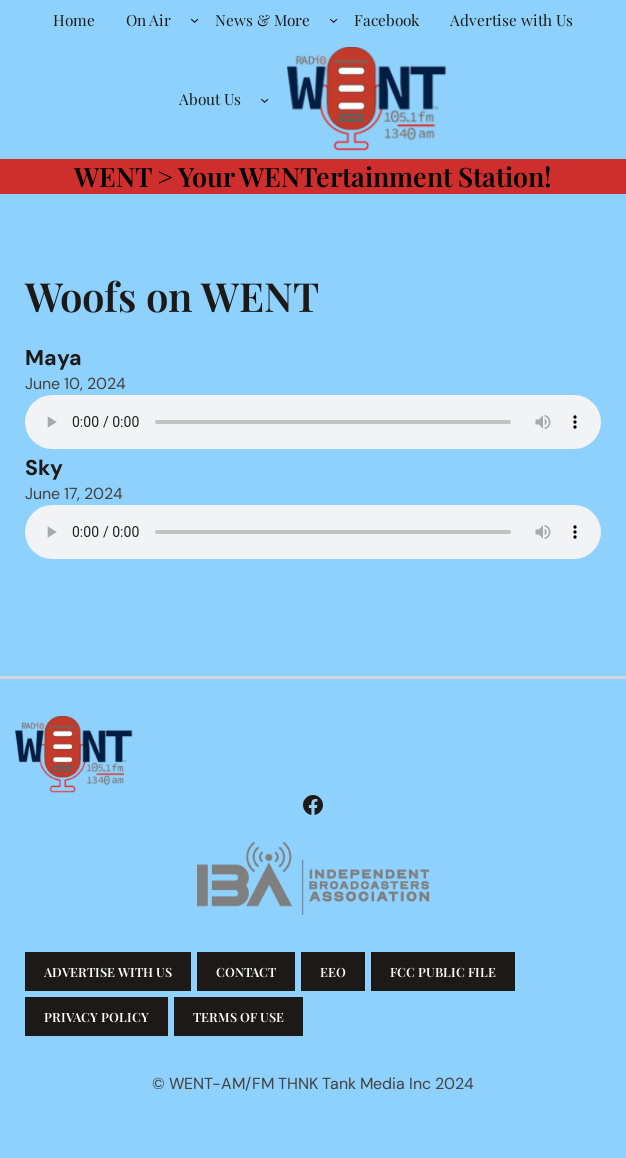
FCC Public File (443, 971)
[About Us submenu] (264, 98)
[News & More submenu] (333, 19)
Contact (246, 971)
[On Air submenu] (194, 19)
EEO (333, 971)
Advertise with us (108, 971)
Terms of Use (238, 1016)
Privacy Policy (96, 1016)
